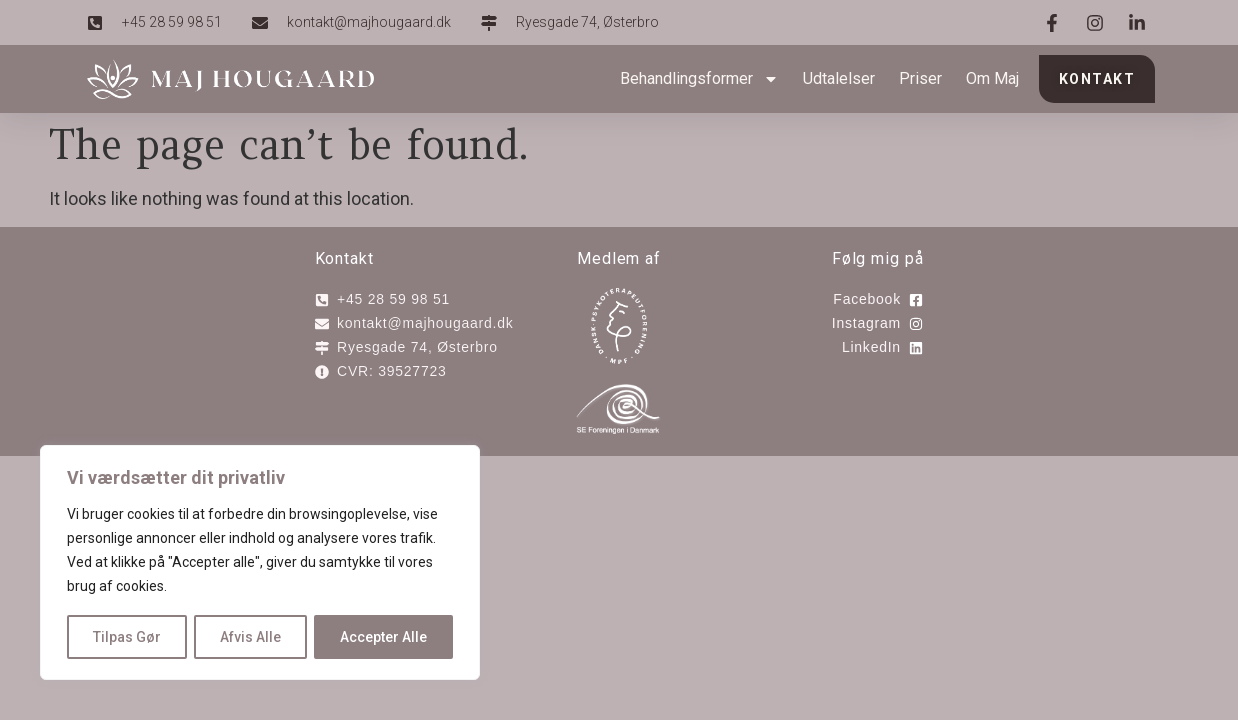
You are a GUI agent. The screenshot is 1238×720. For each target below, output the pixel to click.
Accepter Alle (383, 637)
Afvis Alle (250, 637)
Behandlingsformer (699, 79)
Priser (920, 78)
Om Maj (992, 78)
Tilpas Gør (127, 637)
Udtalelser (839, 78)
